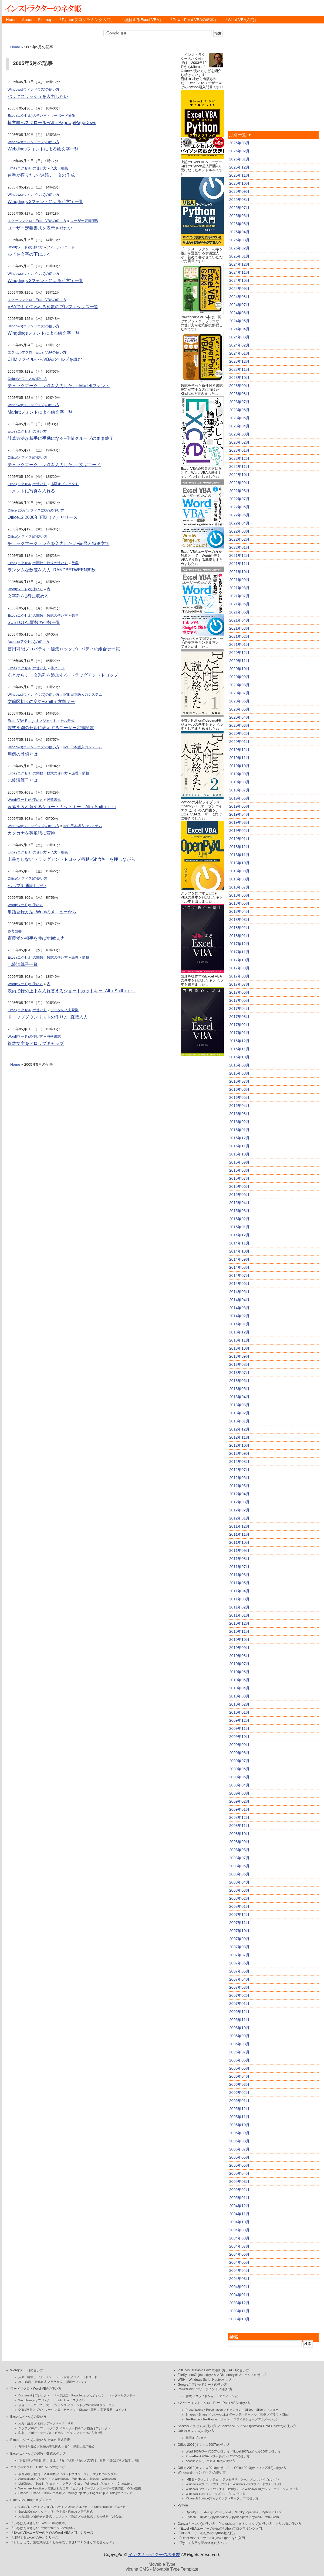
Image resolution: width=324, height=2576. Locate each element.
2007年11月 (239, 1922)
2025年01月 (239, 256)
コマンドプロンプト (266, 2479)
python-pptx (240, 2517)
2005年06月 (239, 2157)
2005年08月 (239, 2141)
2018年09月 (239, 871)
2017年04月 (239, 1008)
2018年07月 (239, 887)
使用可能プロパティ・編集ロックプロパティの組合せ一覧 (64, 649)
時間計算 (40, 2460)
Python (183, 2505)
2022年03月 (239, 531)
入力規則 (24, 2516)
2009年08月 (239, 1753)
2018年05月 (239, 903)
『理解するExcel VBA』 (141, 20)
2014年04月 (239, 1300)
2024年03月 (239, 337)
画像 (263, 2414)
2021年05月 (239, 612)
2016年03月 (239, 1114)
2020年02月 (239, 733)
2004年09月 (239, 2230)
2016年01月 (239, 1130)
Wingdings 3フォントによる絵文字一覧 (45, 201)
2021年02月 (239, 636)
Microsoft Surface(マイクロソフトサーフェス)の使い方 (222, 2498)
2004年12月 (239, 2206)
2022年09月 (239, 483)
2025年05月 (239, 224)
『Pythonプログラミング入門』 (86, 20)
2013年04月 (239, 1397)
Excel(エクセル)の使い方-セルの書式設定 (40, 2440)
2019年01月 (239, 838)
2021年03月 (239, 628)
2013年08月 (239, 1364)
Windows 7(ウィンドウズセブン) (207, 2484)
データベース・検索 (60, 2423)
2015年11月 (239, 1146)
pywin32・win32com (265, 2517)
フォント (76, 2405)
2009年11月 (239, 1728)
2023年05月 (239, 418)
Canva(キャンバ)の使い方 (196, 2524)
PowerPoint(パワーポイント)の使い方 (205, 2389)
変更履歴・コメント (113, 2409)
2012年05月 (239, 1486)
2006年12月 (239, 2011)
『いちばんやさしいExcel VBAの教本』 (39, 2523)
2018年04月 (239, 911)
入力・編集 (59, 168)
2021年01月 (239, 644)
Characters (124, 2483)
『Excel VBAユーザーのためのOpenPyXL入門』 (213, 2538)
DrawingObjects (75, 2493)
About (27, 20)
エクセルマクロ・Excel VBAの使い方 (37, 221)
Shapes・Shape (29, 2493)
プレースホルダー (223, 2414)
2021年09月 (239, 580)
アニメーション (268, 2419)
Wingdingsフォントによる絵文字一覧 (44, 333)
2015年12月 (239, 1138)
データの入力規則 (64, 1010)
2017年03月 (239, 1016)
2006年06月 (239, 2060)
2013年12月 (239, 1332)
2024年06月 (239, 313)
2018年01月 (239, 936)
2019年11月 (239, 758)
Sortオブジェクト (47, 2483)
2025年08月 (239, 199)
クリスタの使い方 (288, 2524)
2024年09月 (239, 288)
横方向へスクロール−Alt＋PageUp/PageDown (52, 122)
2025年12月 (239, 167)
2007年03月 (239, 1987)
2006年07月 (239, 2052)
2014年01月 (239, 1324)
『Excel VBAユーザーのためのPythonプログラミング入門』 (221, 2528)
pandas (253, 2512)
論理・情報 (80, 773)
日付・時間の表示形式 (79, 2446)
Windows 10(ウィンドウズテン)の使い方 (271, 2489)
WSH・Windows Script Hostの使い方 (205, 2380)
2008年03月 (239, 1890)
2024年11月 (239, 272)
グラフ (22, 2428)
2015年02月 (239, 1219)
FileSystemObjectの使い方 (197, 2375)
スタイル (79, 2400)
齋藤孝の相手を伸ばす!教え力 (36, 938)
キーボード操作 (62, 116)
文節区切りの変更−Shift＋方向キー (41, 701)
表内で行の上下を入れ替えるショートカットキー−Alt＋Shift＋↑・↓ (72, 991)
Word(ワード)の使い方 (25, 247)
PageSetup (97, 2493)
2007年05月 (239, 1971)
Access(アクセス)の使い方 (28, 642)
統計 (138, 2460)
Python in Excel (272, 2512)
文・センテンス (56, 2405)
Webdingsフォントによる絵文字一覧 (43, 149)
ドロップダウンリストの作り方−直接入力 (48, 1017)
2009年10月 (239, 1736)
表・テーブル (66, 2409)
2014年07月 (239, 1275)
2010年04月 (239, 1688)
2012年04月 (239, 1494)
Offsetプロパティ (79, 2506)
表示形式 (87, 2511)
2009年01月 (239, 1809)
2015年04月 (239, 1202)
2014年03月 (239, 1308)
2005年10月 (239, 2125)
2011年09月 (239, 1550)
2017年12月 (239, 944)
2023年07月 (239, 402)
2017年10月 (239, 960)
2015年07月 (239, 1178)
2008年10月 (239, 1833)
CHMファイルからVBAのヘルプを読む (45, 359)
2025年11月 (239, 175)
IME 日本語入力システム (82, 694)
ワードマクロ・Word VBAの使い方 (35, 2388)
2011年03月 (239, 1599)
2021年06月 (239, 604)
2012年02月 (239, 1510)
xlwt (228, 2512)
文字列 (91, 2460)
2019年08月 (239, 782)
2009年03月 (239, 1793)
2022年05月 (239, 515)
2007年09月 (239, 1939)
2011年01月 (239, 1615)
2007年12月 (239, 1914)
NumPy (240, 2512)
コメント (62, 2516)
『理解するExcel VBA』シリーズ (34, 2537)
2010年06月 (239, 1672)
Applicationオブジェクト (34, 2478)
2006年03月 (239, 2084)
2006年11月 (239, 2020)
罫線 (74, 2516)
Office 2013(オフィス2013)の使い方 (260, 2468)
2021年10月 (239, 572)
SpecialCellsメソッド (32, 2511)
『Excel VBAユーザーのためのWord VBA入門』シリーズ (51, 2532)
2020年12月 (239, 652)
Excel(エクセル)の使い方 (27, 116)
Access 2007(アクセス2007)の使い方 (210, 2460)
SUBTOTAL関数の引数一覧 (34, 622)
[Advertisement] (202, 1138)
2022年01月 (239, 547)
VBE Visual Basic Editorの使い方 (202, 2370)
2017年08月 (239, 976)
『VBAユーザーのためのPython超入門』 (207, 2533)
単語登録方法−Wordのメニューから (42, 912)
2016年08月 (239, 1073)
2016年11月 (239, 1049)
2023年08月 (239, 394)
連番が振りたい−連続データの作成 (41, 175)
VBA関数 (50, 2474)
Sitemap (45, 20)
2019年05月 (239, 806)
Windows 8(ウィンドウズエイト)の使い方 (213, 2489)
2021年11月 (239, 563)
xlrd (219, 2512)
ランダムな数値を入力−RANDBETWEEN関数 (52, 570)
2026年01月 (239, 159)
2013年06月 (239, 1380)
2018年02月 (239, 927)
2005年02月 (239, 2189)
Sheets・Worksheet (102, 2478)
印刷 (28, 2381)
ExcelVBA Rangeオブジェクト (32, 2500)
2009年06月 (239, 1769)
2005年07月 (239, 2149)
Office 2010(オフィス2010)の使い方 (204, 2468)
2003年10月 (239, 2319)
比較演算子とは (23, 780)
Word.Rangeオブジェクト (35, 2400)
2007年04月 (239, 1979)
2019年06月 (239, 798)
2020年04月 (239, 717)
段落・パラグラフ (30, 2405)
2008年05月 (239, 1874)
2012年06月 (239, 1478)
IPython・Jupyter (197, 2517)
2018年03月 (239, 919)
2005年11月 (239, 2117)
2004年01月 (239, 2295)
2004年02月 (239, 2287)
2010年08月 (239, 1656)
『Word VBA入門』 (241, 20)
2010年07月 (239, 1664)
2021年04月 (239, 620)
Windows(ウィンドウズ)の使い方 (33, 89)
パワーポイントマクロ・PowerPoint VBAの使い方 (214, 2403)
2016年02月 (239, 1122)
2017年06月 (239, 992)
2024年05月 (239, 321)
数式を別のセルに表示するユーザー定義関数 (51, 727)
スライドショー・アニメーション (217, 2396)
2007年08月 (239, 1947)
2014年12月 (239, 1235)
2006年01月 (239, 2100)
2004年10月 (239, 2222)
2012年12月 (239, 1429)
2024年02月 (239, 345)
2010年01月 (239, 1712)
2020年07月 (239, 693)
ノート (225, 2419)
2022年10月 (239, 474)
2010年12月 (239, 1623)
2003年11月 (239, 2311)
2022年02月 (239, 539)
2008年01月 (239, 1906)
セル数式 (67, 721)
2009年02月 (239, 1801)
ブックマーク (45, 2409)
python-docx (220, 2517)
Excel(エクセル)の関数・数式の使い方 (38, 563)
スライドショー (244, 2419)
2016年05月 (239, 1097)
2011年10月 (239, 1542)
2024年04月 (239, 329)
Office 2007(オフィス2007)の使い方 (36, 510)
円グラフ (53, 2428)
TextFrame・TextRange (201, 2419)
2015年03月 (239, 1211)
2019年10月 (239, 766)
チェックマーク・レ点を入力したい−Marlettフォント (59, 385)
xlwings (209, 2512)
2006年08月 (239, 2044)
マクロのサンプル (105, 2474)
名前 (40, 2423)
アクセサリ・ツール (235, 2479)
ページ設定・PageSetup (69, 2395)
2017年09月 (239, 968)
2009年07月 (239, 1761)
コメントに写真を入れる (31, 491)
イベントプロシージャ (74, 2474)
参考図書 (15, 931)
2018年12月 (239, 847)
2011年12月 (239, 1526)
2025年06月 (239, 216)
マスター (272, 2409)
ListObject (25, 2483)
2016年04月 (239, 1105)
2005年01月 (239, 2198)
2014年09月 (239, 1259)
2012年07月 (239, 1469)
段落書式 (54, 800)
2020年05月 (239, 709)
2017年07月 (239, 984)
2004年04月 (239, 2270)
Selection (63, 2400)
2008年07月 (239, 1858)
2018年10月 (239, 863)
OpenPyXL (193, 2512)
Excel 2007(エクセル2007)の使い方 (256, 2451)
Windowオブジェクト (100, 2405)
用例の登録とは (23, 754)
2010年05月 (239, 1680)
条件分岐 (24, 2474)
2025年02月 (239, 248)
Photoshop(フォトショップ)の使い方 (245, 2524)
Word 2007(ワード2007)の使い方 (208, 2451)
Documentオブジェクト (34, 2395)
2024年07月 (239, 305)
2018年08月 (239, 879)
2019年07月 (239, 790)
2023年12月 (239, 361)
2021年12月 (239, 555)
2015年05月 (239, 1194)
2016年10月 (239, 1057)
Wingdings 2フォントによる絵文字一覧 (45, 280)
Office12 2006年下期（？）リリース (42, 517)
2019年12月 (239, 749)
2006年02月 (239, 2092)
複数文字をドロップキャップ (36, 1043)
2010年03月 (239, 1696)
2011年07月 (239, 1567)
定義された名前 (58, 2488)
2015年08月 (239, 1170)
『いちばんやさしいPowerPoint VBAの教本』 (43, 2528)
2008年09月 (239, 1842)
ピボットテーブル (84, 2488)
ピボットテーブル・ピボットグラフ (52, 2432)
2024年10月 (239, 280)
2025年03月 (239, 240)
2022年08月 (239, 491)
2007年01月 (239, 2003)
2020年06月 (239, 701)
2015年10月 (239, 1154)
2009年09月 (239, 1745)
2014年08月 (239, 1267)
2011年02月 (239, 1607)
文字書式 (56, 2381)
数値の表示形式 (50, 2446)
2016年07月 (239, 1081)
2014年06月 (239, 1283)
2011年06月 (239, 1575)
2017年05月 (239, 1000)
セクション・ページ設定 (53, 2377)
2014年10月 (239, 1251)
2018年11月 (239, 855)
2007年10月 (239, 1931)
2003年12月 (239, 2303)
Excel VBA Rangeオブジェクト (32, 721)
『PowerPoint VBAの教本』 (193, 20)
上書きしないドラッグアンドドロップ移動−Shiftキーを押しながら (71, 859)
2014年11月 (239, 1243)
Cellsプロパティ (29, 2506)
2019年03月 (239, 822)
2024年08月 (239, 296)
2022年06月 (239, 507)
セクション (97, 2395)
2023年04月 (239, 426)
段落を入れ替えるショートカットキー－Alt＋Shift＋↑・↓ (62, 806)
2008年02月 (239, 1898)
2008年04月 (239, 1882)
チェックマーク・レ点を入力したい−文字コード (54, 464)
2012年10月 (239, 1445)
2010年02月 (239, 1704)
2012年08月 (239, 1461)
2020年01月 (239, 741)
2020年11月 (239, 660)
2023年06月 (239, 410)
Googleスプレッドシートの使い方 (202, 2384)
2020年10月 (239, 669)
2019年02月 (239, 830)
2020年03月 (239, 725)
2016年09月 (239, 1065)
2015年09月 (239, 1162)
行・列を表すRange (63, 2511)
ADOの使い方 (239, 2370)
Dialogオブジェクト (122, 2493)
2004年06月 (239, 2254)
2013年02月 (239, 1413)
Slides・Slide (254, 2409)
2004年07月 (239, 2246)
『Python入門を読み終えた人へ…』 (204, 2543)
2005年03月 (239, 2181)
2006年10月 (239, 2028)
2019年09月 (239, 774)
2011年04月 (239, 1591)
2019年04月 (239, 814)
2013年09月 (239, 1356)
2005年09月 (239, 2133)
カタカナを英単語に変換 (31, 833)
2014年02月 (239, 1316)
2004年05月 (239, 2262)
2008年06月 (239, 1866)
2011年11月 (239, 1534)
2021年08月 (239, 588)
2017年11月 (239, 952)
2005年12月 (239, 2109)
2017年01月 (239, 1033)
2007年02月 (239, 1995)
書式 (189, 2396)
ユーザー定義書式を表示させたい (40, 228)
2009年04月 (239, 1785)
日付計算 (24, 2460)
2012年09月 (239, 1453)
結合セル (118, 2516)
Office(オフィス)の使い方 (27, 379)
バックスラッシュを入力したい (38, 96)
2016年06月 (239, 1089)
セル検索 (103, 2516)
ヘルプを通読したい (27, 885)
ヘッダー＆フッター (122, 2395)
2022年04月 (239, 523)
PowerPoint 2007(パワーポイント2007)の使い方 (218, 2456)
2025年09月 (239, 191)
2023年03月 (239, 434)
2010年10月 (239, 1639)
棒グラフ (57, 668)
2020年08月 (239, 685)
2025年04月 (239, 232)
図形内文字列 (53, 2493)
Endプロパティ (54, 2506)
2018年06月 (239, 895)
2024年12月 (239, 264)
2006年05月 (239, 2068)
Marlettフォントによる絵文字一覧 (40, 412)
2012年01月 (239, 1518)
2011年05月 (239, 1583)
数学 (75, 563)
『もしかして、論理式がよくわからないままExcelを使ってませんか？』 (63, 2542)
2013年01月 (239, 1421)
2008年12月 (239, 1817)
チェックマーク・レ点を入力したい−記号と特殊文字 (58, 543)
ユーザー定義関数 (84, 221)
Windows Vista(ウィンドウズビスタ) (257, 2484)
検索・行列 (75, 2460)
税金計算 (115, 2460)
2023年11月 (239, 369)
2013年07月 (239, 1372)
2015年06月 (239, 1186)
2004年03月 (239, 2278)
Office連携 (25, 2409)
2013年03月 (239, 1405)
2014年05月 (239, 1291)
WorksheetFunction (31, 2488)
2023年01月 (239, 450)
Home (11, 20)
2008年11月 (239, 1825)
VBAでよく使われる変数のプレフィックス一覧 (53, 306)
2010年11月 (239, 1631)
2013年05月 (239, 1389)
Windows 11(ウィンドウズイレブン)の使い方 (215, 2493)
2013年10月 (239, 1348)
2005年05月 (239, 2165)
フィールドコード (61, 247)
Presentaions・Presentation (204, 2409)
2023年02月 (239, 442)
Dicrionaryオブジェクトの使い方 (243, 2375)
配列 (37, 2474)
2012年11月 (239, 1437)
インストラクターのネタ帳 (42, 8)
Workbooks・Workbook (70, 2478)
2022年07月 (239, 499)
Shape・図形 (88, 2409)
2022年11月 (239, 466)
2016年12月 (239, 1041)
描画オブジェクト (64, 484)
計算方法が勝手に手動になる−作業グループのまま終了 (61, 438)
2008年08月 (239, 1850)
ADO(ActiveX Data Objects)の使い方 (269, 2426)
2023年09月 (239, 385)
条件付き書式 (27, 2446)
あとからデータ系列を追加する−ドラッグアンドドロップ (63, 675)
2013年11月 (239, 1340)
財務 (103, 2460)
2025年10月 (239, 183)
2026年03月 (239, 143)
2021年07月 (239, 596)
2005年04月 (239, 2173)
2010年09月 (239, 1647)
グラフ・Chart (72, 2483)
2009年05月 (239, 1777)
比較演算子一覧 (23, 964)
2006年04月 (239, 2076)
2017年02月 (239, 1025)
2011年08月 (239, 1558)
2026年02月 (239, 151)
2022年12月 (239, 458)
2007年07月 (239, 1955)
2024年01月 (239, 353)
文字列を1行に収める (28, 596)
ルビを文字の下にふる (29, 254)
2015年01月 (239, 1227)
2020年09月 (239, 677)
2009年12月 (239, 1720)
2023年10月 (239, 377)
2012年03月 (239, 1502)
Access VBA (230, 2426)
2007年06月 (239, 1963)
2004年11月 (239, 2214)
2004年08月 (239, 2238)
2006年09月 (239, 2036)
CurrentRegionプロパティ (111, 2506)
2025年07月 (239, 207)
